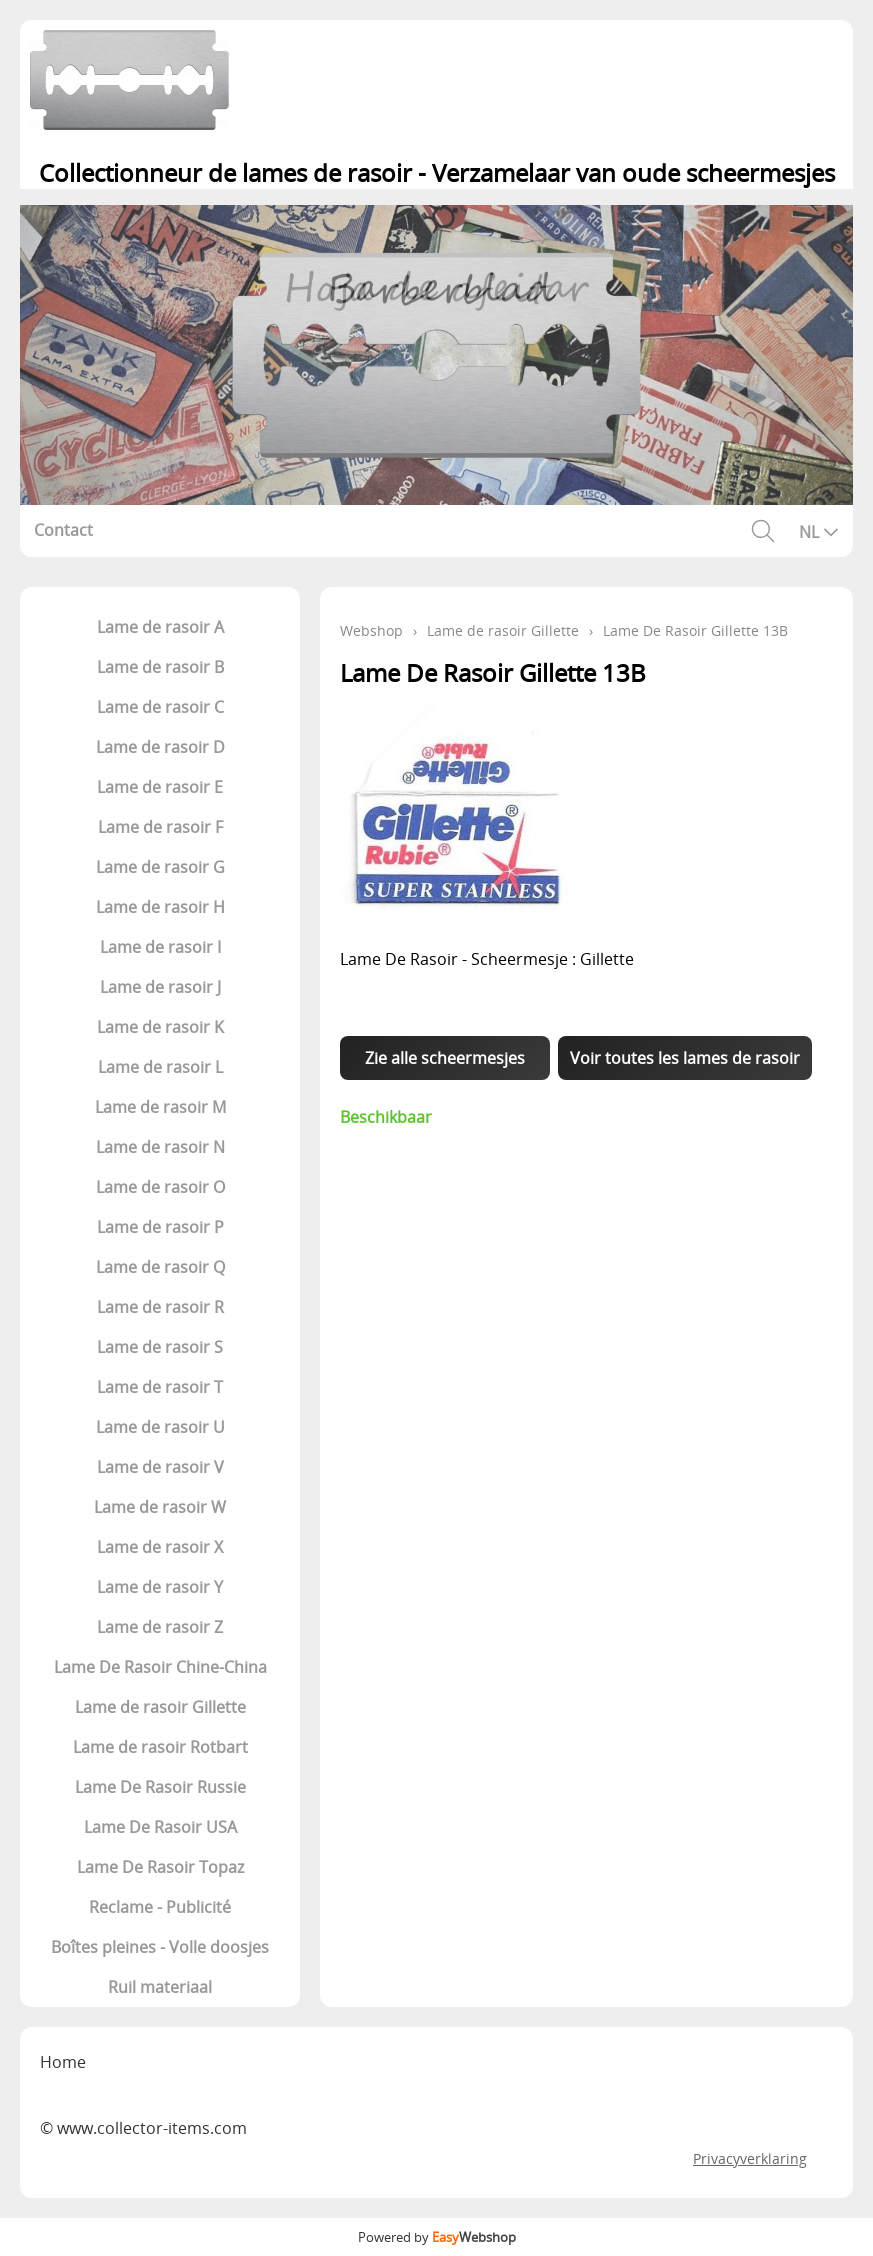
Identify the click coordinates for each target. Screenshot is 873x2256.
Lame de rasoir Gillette (160, 1707)
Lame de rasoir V (160, 1467)
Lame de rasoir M (160, 1107)
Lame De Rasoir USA (160, 1827)
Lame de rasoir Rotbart (160, 1747)
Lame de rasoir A (160, 627)
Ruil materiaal (160, 1987)
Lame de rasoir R (160, 1307)
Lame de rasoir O (160, 1187)
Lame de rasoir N (160, 1147)
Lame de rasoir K (160, 1027)
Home (63, 2062)
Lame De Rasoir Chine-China (160, 1667)
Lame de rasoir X (160, 1547)
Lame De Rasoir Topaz (160, 1867)
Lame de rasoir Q (160, 1267)
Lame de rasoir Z (160, 1627)
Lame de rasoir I (160, 947)
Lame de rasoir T (160, 1387)
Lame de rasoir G (160, 867)
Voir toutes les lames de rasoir (685, 1058)
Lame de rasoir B (160, 667)
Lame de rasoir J (160, 987)
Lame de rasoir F (160, 827)
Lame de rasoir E (160, 787)
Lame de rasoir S (160, 1347)
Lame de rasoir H (160, 907)
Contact (63, 530)
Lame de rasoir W (160, 1507)
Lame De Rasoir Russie (160, 1787)
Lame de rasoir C (160, 707)
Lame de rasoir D (160, 747)
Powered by (437, 2237)
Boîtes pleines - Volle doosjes (160, 1947)
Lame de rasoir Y (160, 1587)
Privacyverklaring (750, 2158)
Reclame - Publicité (160, 1907)
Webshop (371, 630)
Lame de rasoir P (160, 1227)
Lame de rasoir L (160, 1067)
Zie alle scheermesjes (445, 1058)
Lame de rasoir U (160, 1427)
